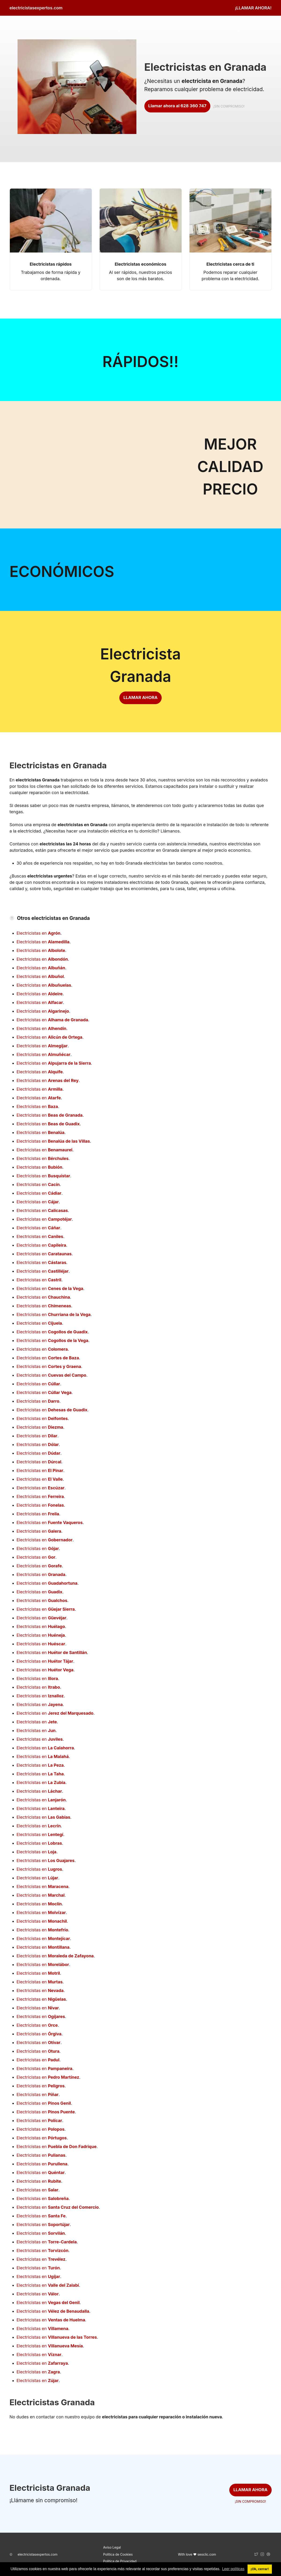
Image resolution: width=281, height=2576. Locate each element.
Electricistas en (39, 933)
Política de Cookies (118, 2554)
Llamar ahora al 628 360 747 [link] (177, 105)
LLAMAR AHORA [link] (140, 697)
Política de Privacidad (119, 2561)
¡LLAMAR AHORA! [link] (253, 7)
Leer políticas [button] (233, 2569)
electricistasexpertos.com (37, 2554)
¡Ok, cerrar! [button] (260, 2569)
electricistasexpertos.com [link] (36, 7)
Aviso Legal (112, 2547)
